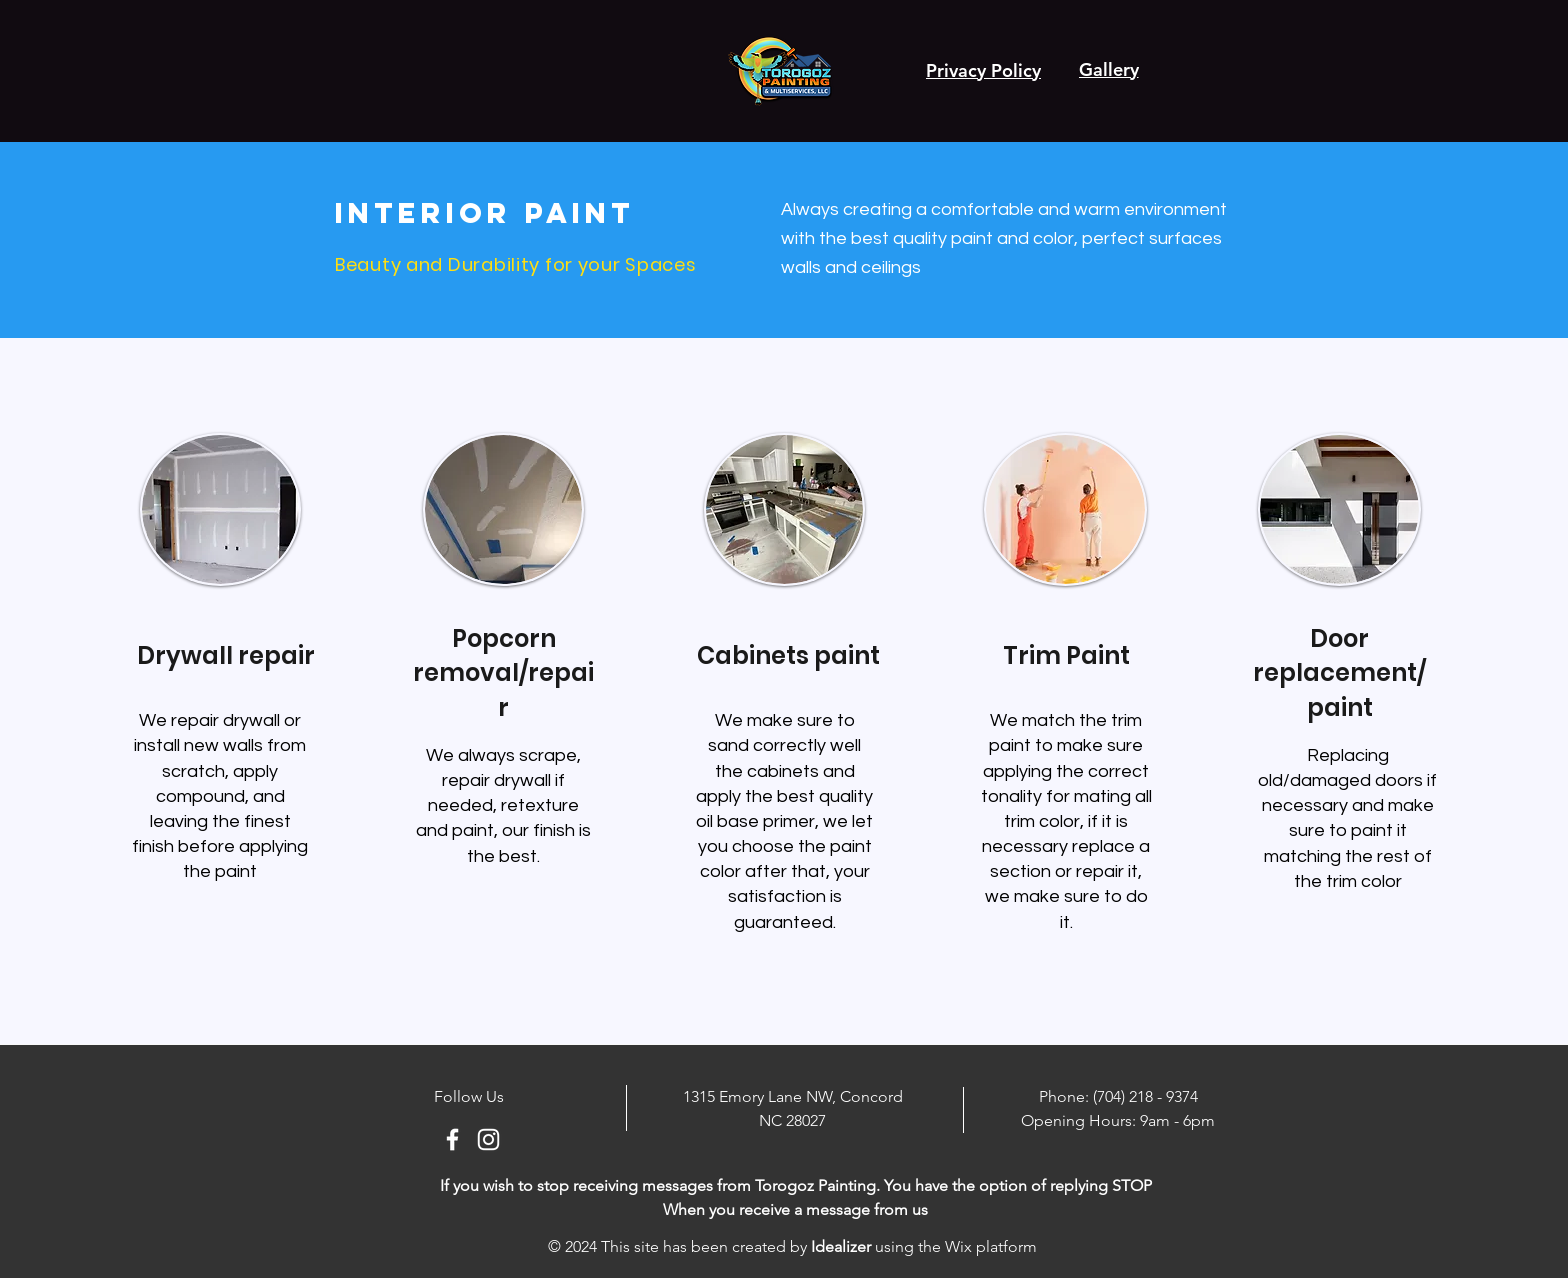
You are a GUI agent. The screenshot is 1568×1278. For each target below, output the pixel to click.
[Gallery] (1108, 69)
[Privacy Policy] (983, 70)
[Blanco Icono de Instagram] (488, 1139)
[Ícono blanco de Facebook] (452, 1139)
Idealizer (841, 1246)
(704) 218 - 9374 (1145, 1096)
